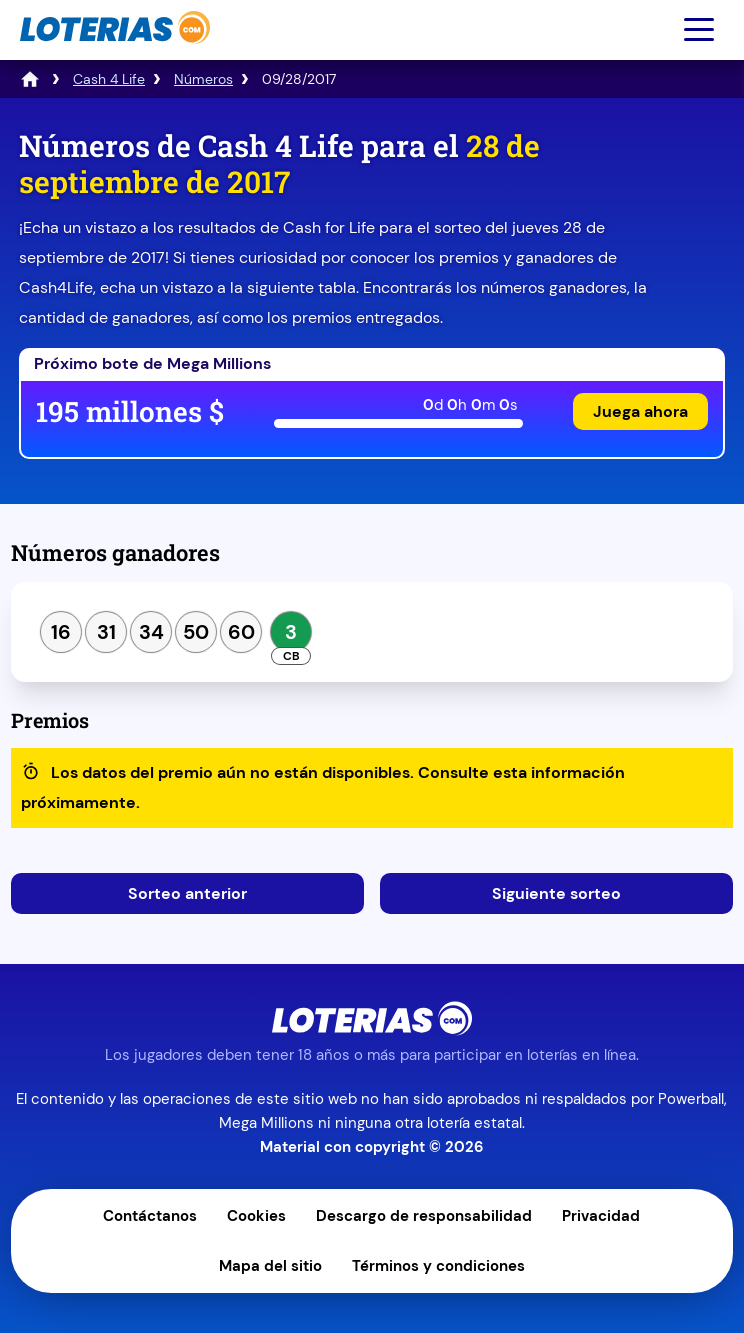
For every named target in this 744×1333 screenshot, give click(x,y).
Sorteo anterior (187, 893)
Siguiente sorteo (556, 893)
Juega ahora (640, 411)
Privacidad (601, 1216)
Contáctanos (150, 1216)
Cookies (256, 1216)
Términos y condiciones (438, 1266)
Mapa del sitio (270, 1266)
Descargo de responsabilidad (424, 1216)
